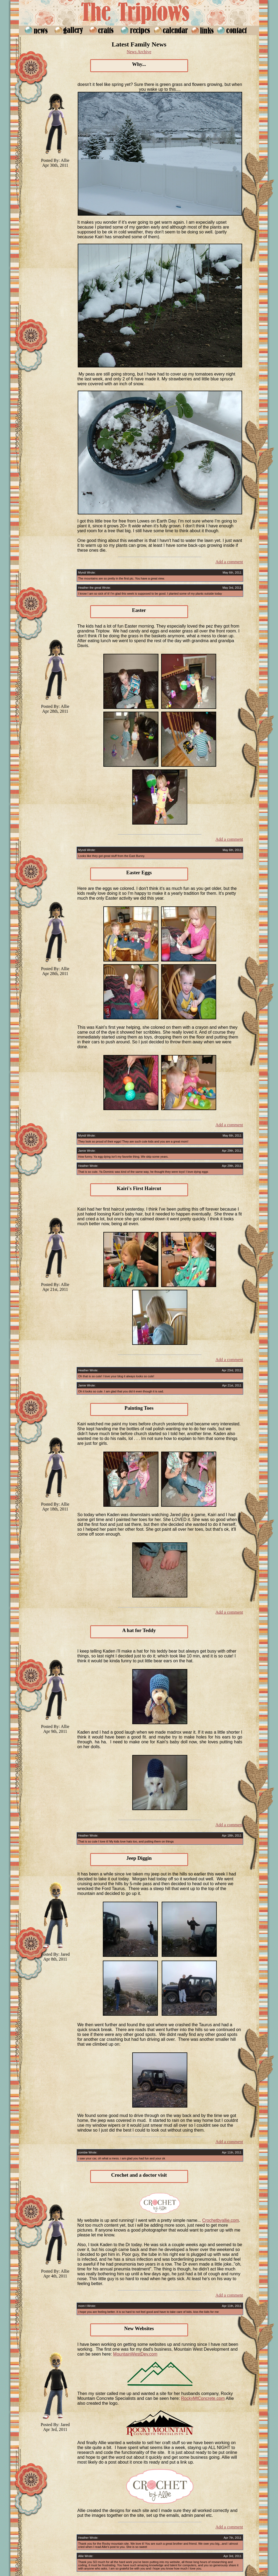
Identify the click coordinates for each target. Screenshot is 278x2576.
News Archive (139, 51)
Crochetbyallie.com (220, 2220)
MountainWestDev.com (135, 2354)
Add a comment (229, 562)
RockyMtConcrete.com (203, 2398)
